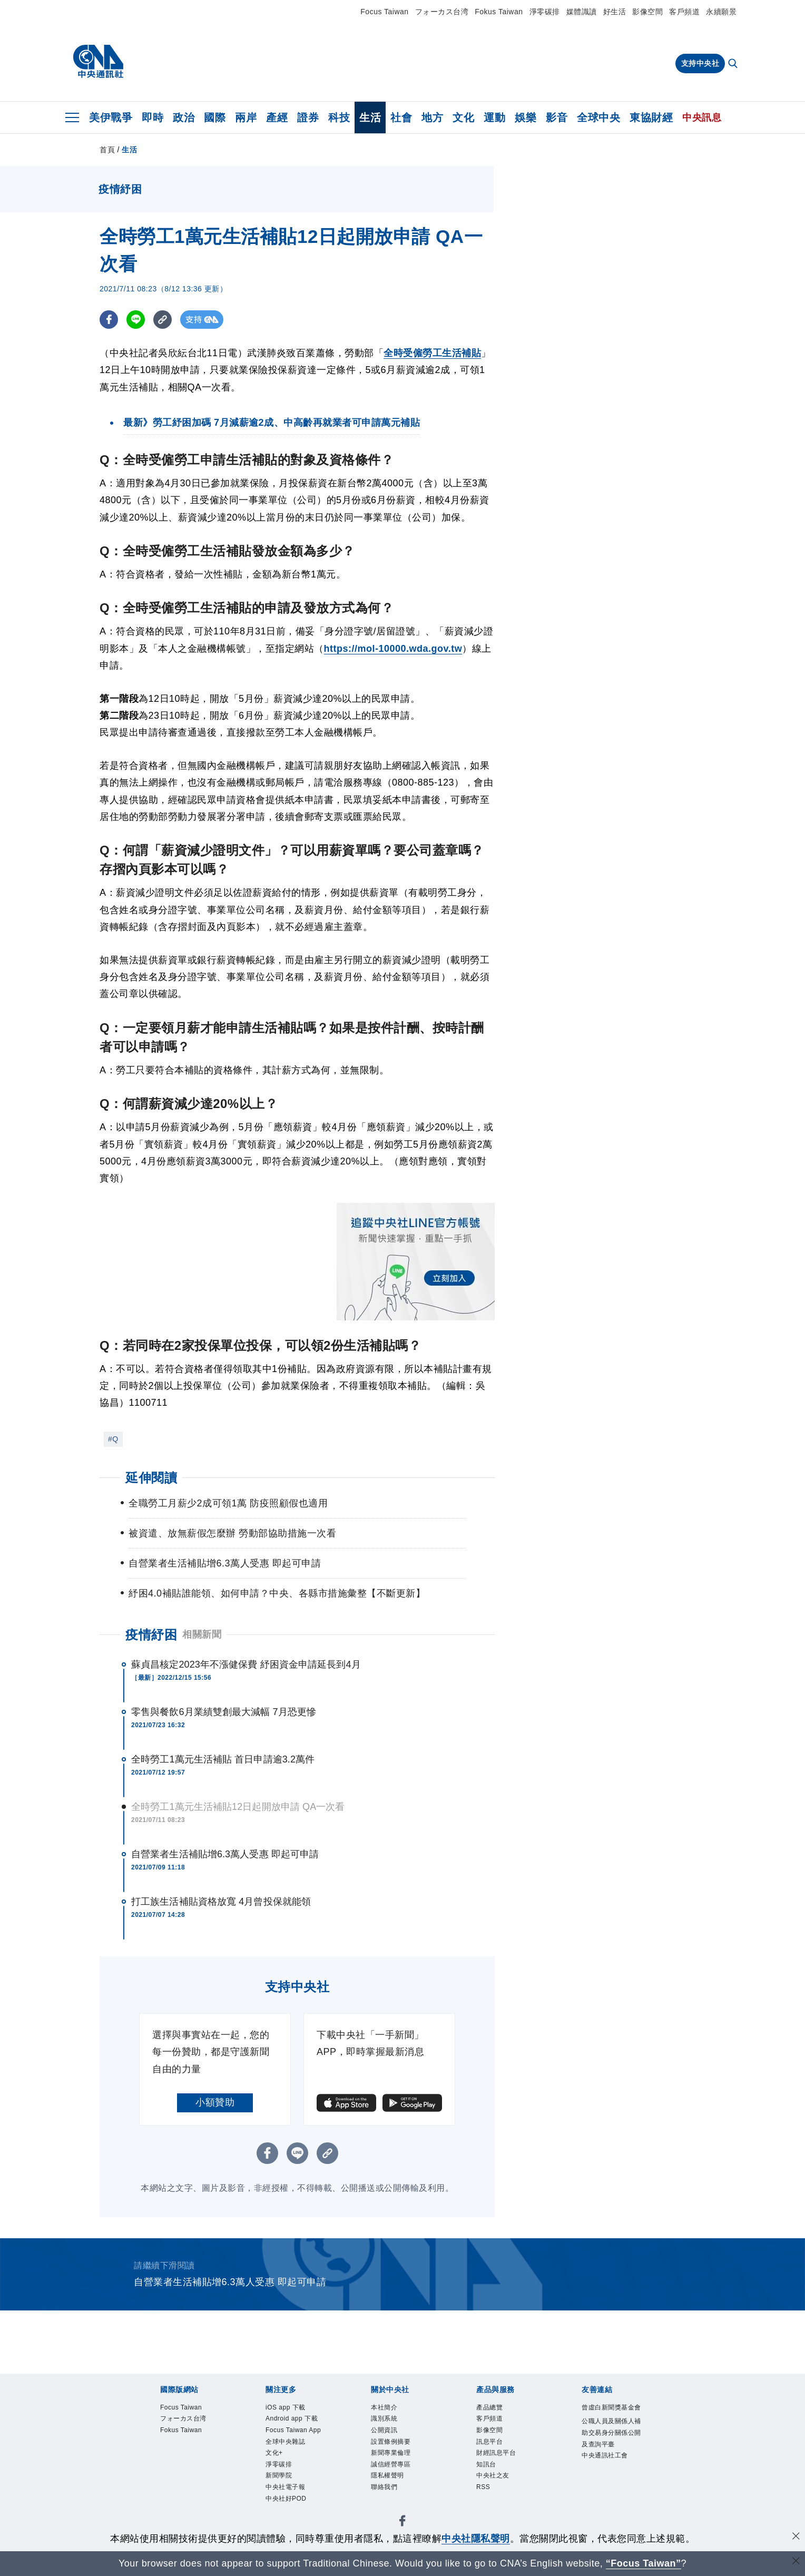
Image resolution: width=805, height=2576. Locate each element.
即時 (152, 117)
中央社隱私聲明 (475, 2538)
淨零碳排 (544, 11)
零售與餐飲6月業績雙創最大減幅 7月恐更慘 (223, 1712)
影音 (556, 117)
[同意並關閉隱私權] (796, 2537)
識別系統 (385, 2419)
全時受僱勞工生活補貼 (432, 353)
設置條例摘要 (392, 2443)
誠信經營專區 (392, 2466)
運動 (494, 117)
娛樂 (525, 117)
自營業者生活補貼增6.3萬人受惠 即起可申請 (225, 1854)
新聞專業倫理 (392, 2455)
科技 (339, 117)
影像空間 (647, 11)
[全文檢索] (734, 64)
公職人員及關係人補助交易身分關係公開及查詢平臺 (610, 2445)
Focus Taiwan (384, 11)
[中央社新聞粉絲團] (402, 2525)
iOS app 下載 (287, 2408)
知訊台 (487, 2466)
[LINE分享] (135, 319)
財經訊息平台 (497, 2455)
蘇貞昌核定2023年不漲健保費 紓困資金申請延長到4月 (246, 1664)
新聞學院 (280, 2478)
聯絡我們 (385, 2490)
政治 (183, 117)
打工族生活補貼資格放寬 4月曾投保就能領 (221, 1901)
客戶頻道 (684, 11)
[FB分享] (109, 319)
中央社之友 (494, 2478)
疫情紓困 (151, 1635)
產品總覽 (490, 2408)
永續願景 (721, 11)
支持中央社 (700, 63)
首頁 (107, 149)
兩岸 (246, 117)
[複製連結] (162, 319)
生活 (370, 117)
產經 (277, 117)
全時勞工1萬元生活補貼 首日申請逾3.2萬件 (223, 1759)
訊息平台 (490, 2443)
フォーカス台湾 (442, 11)
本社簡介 (385, 2408)
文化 (463, 117)
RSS (483, 2490)
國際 (214, 117)
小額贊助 (214, 2102)
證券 (308, 117)
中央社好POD (287, 2501)
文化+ (275, 2455)
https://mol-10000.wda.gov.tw (393, 648)
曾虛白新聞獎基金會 (610, 2413)
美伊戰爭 (110, 117)
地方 (432, 117)
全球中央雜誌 (287, 2443)
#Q (113, 1439)
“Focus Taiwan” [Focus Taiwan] (643, 2563)
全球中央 (598, 117)
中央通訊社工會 (607, 2469)
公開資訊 (385, 2431)
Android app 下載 (293, 2419)
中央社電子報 (287, 2490)
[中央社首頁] (98, 61)
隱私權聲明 (389, 2478)
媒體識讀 (581, 11)
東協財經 (651, 117)
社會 (401, 117)
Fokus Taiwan (499, 11)
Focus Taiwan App (294, 2431)
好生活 (614, 11)
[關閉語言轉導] (796, 2562)
